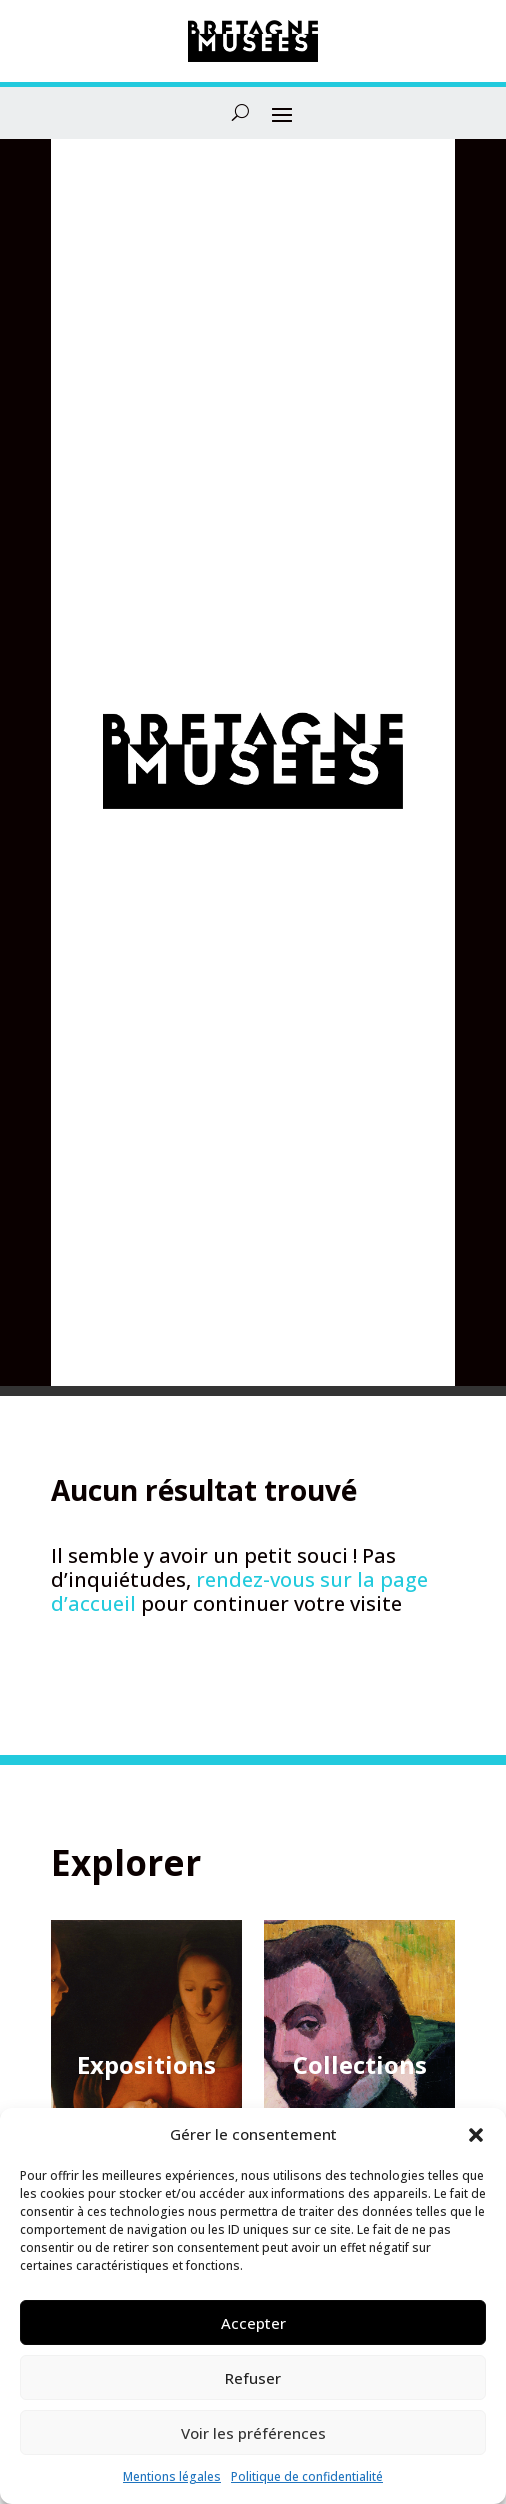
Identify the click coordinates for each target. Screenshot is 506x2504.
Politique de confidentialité (307, 2476)
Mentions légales (172, 2476)
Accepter (253, 2323)
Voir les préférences (253, 2433)
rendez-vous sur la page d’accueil (239, 1591)
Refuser (253, 2378)
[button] (476, 2135)
